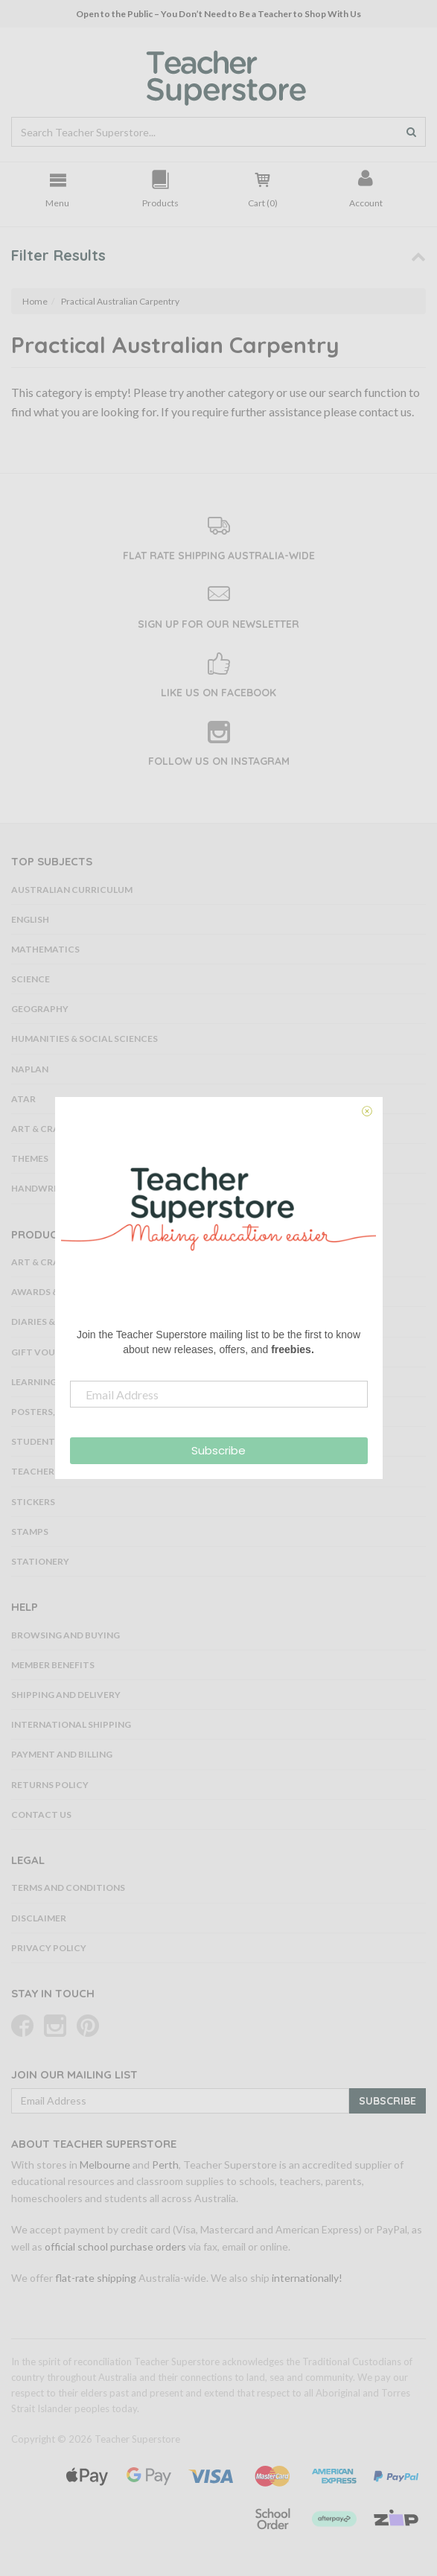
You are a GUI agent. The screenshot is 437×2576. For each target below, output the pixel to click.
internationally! (307, 2277)
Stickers (33, 1501)
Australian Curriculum (72, 889)
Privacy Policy (48, 1947)
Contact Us (41, 1814)
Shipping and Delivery (66, 1694)
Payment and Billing (61, 1754)
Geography (39, 1008)
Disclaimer (38, 1918)
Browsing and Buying (65, 1635)
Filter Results (58, 255)
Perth (165, 2164)
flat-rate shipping (95, 2277)
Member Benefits (53, 1664)
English (30, 919)
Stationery (40, 1561)
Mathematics (45, 949)
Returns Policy (50, 1784)
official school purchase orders (115, 2246)
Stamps (29, 1531)
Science (30, 979)
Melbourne (105, 2164)
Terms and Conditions (68, 1887)
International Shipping (71, 1724)
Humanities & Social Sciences (84, 1038)
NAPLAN (29, 1069)
